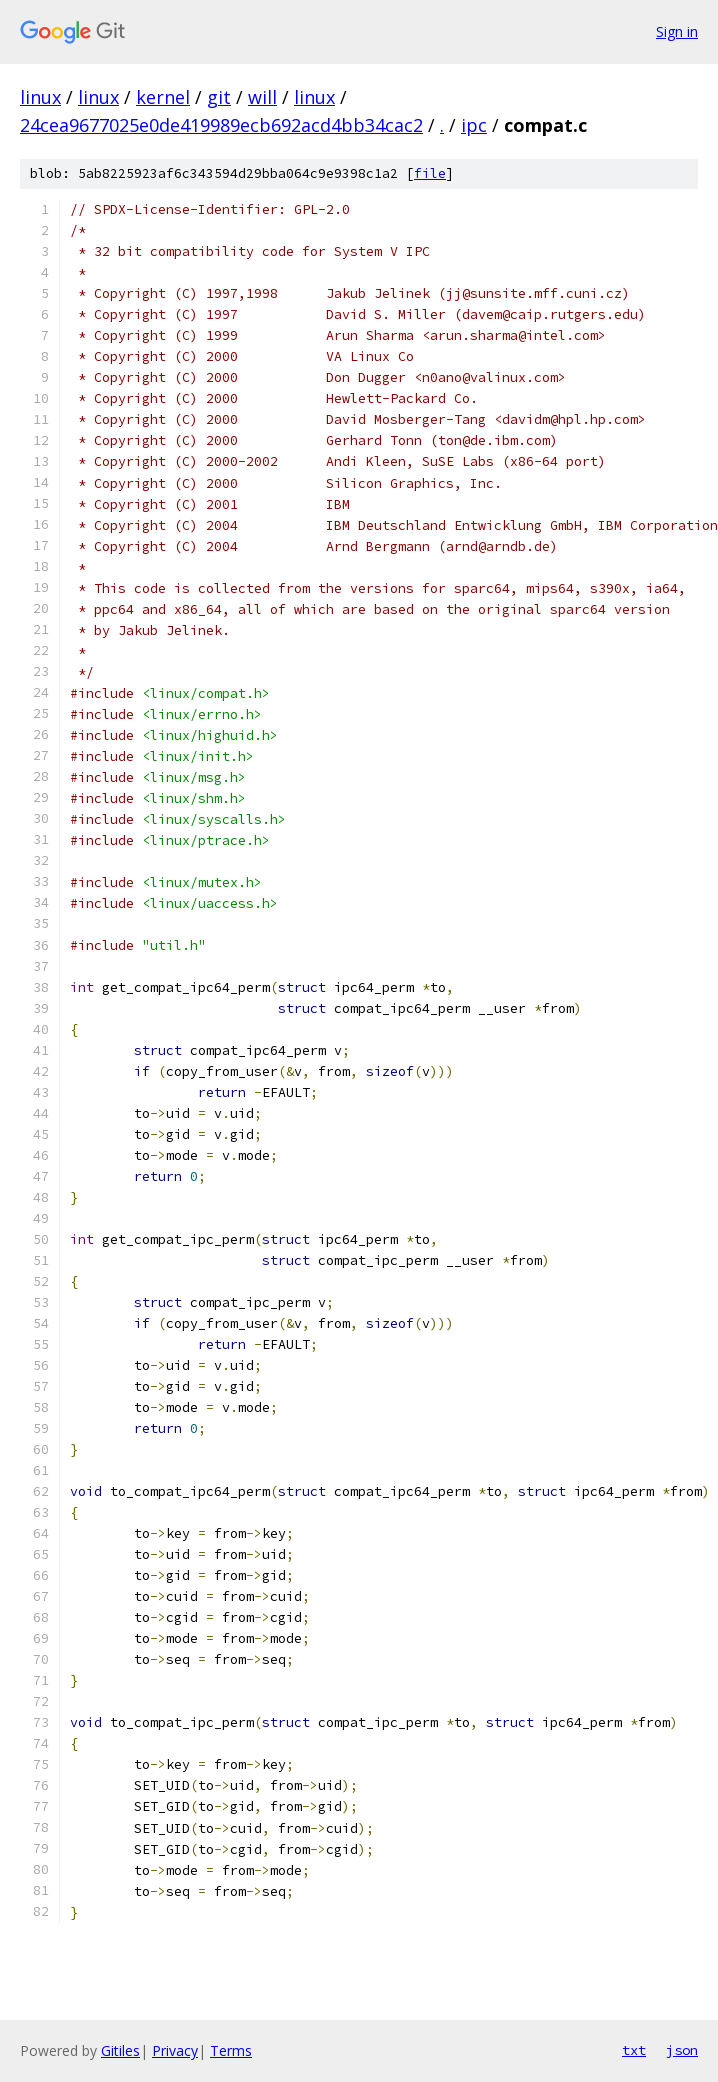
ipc (474, 125)
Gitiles (120, 2050)
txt (634, 2050)
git (219, 97)
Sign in (677, 31)
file (430, 173)
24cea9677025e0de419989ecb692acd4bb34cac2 (221, 125)
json (682, 2050)
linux (40, 97)
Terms (231, 2050)
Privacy (175, 2050)
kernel (163, 97)
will (262, 97)
